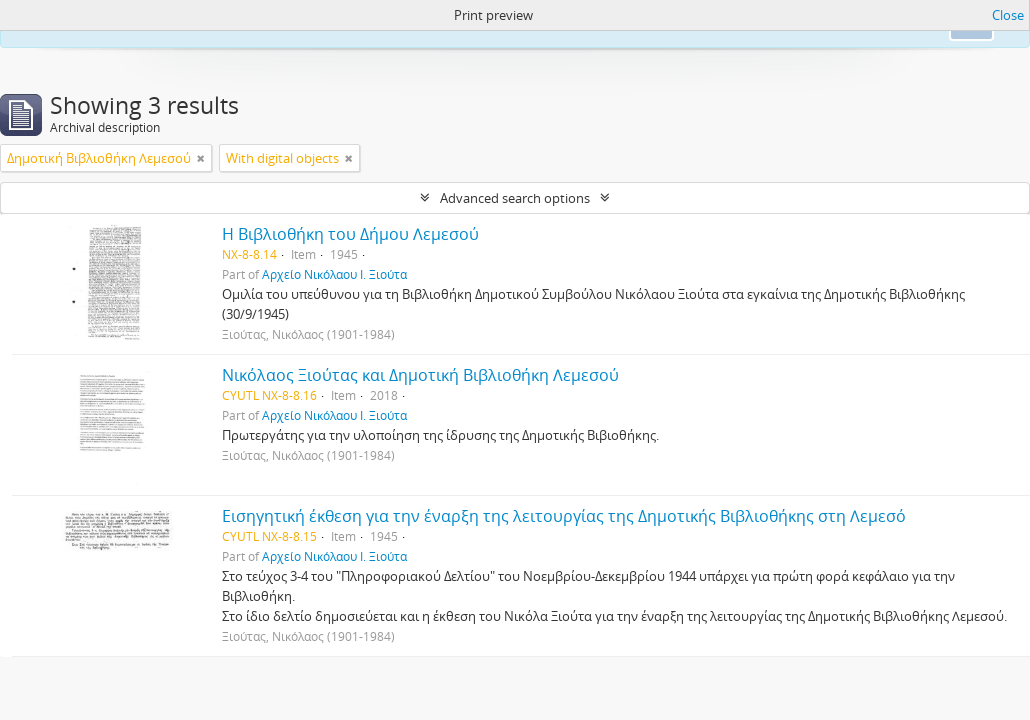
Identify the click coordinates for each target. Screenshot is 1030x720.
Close (1008, 15)
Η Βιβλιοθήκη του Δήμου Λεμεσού (350, 234)
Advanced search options (515, 198)
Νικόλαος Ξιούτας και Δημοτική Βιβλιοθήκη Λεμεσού (420, 375)
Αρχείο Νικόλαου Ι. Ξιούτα (334, 274)
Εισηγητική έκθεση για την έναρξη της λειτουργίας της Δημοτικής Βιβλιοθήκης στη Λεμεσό (564, 516)
